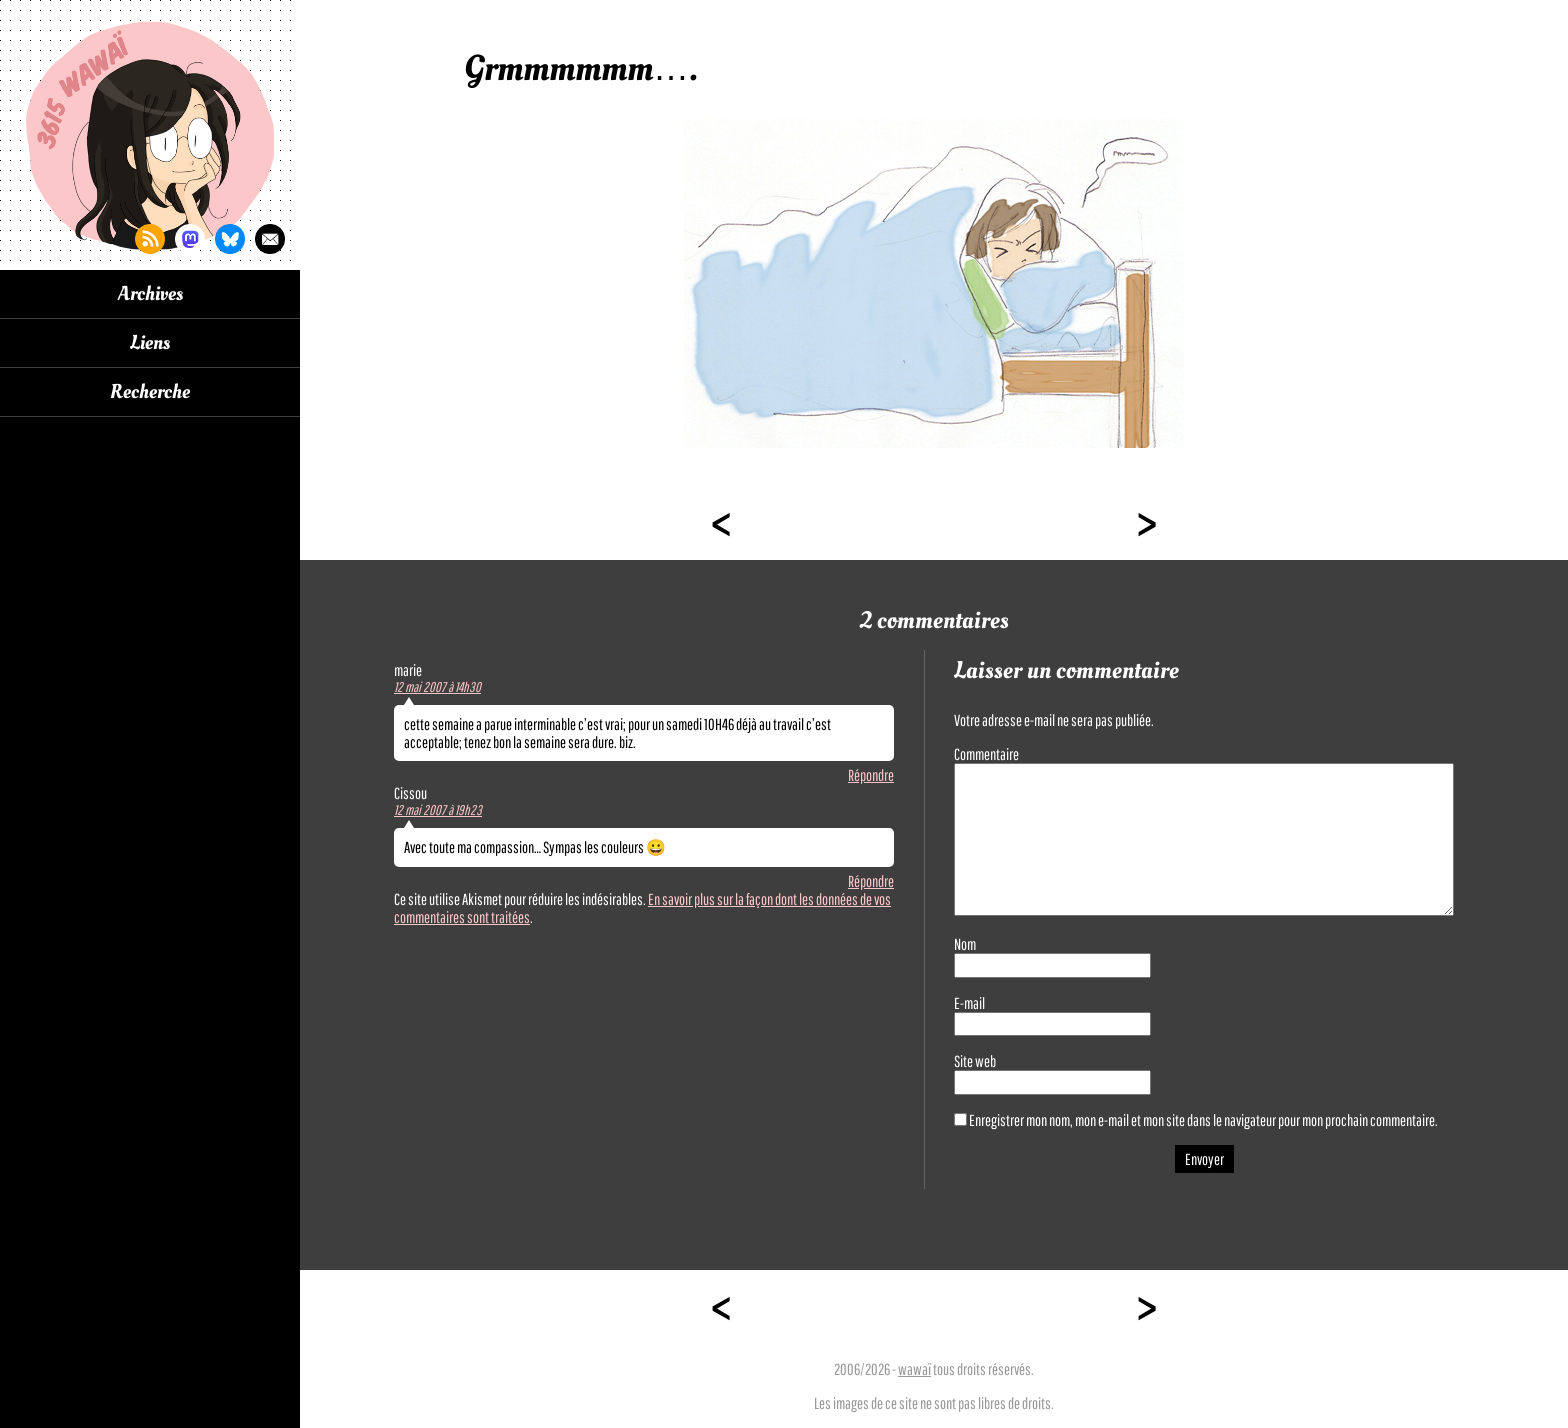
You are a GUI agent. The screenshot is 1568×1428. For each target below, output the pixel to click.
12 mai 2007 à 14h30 (437, 687)
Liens (150, 343)
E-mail (969, 1003)
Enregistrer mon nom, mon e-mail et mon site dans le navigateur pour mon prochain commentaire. (1203, 1120)
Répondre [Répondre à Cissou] (871, 881)
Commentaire (986, 754)
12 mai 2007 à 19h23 (438, 810)
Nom (965, 944)
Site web (975, 1061)
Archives (150, 294)
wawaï (914, 1369)
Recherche (150, 392)
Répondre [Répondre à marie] (871, 775)
